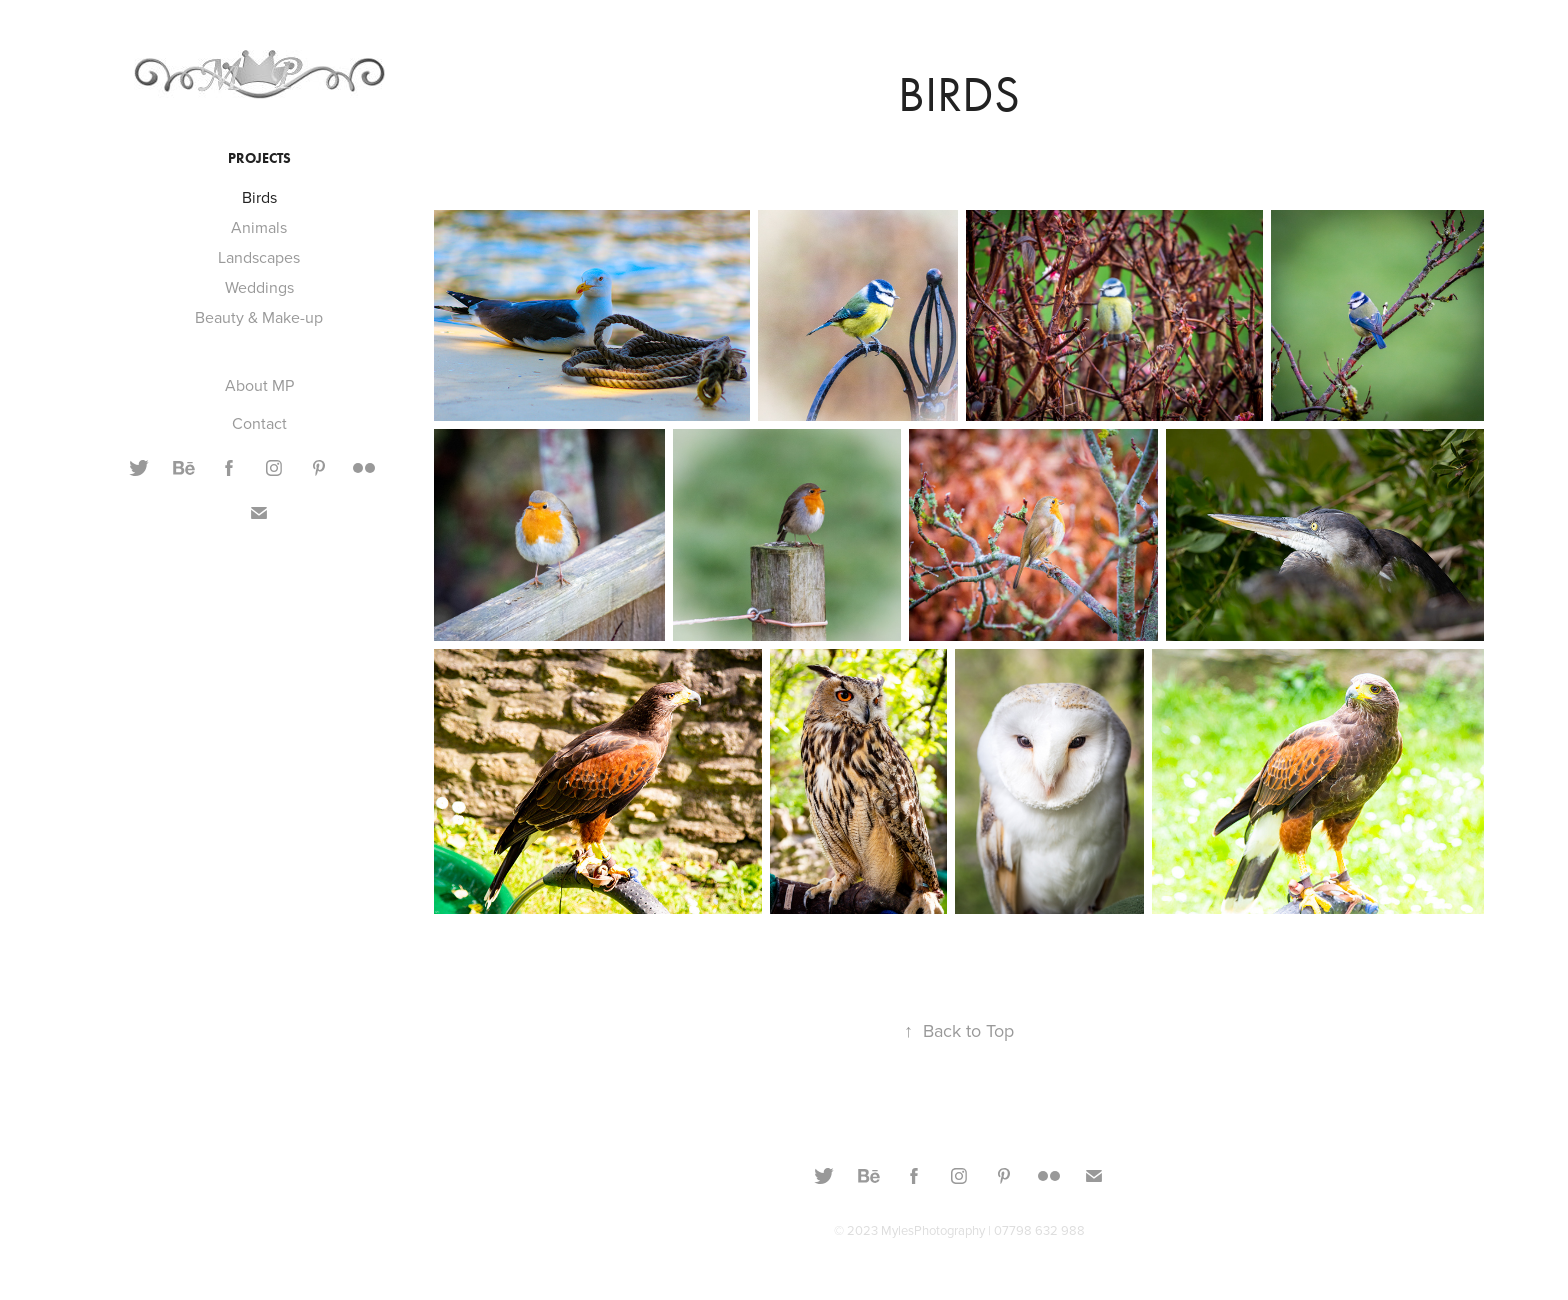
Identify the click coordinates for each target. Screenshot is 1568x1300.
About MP (259, 385)
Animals (259, 227)
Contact (259, 423)
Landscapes (259, 257)
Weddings (259, 287)
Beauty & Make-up (259, 317)
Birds (259, 197)
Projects (259, 158)
